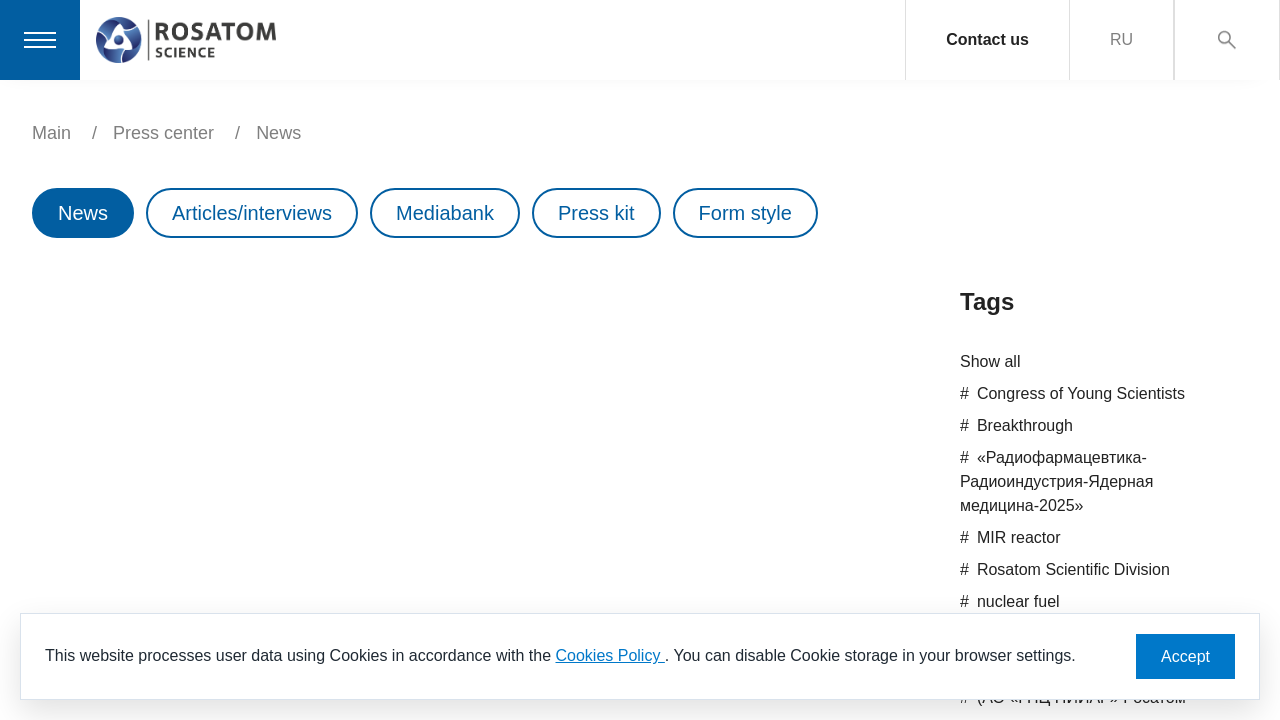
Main (51, 133)
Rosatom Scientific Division (1073, 569)
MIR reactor (1019, 537)
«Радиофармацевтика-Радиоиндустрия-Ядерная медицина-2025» (1056, 481)
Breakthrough (1025, 425)
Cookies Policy (609, 655)
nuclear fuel (1018, 601)
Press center (163, 133)
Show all (990, 361)
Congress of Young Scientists (1081, 393)
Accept (1185, 656)
